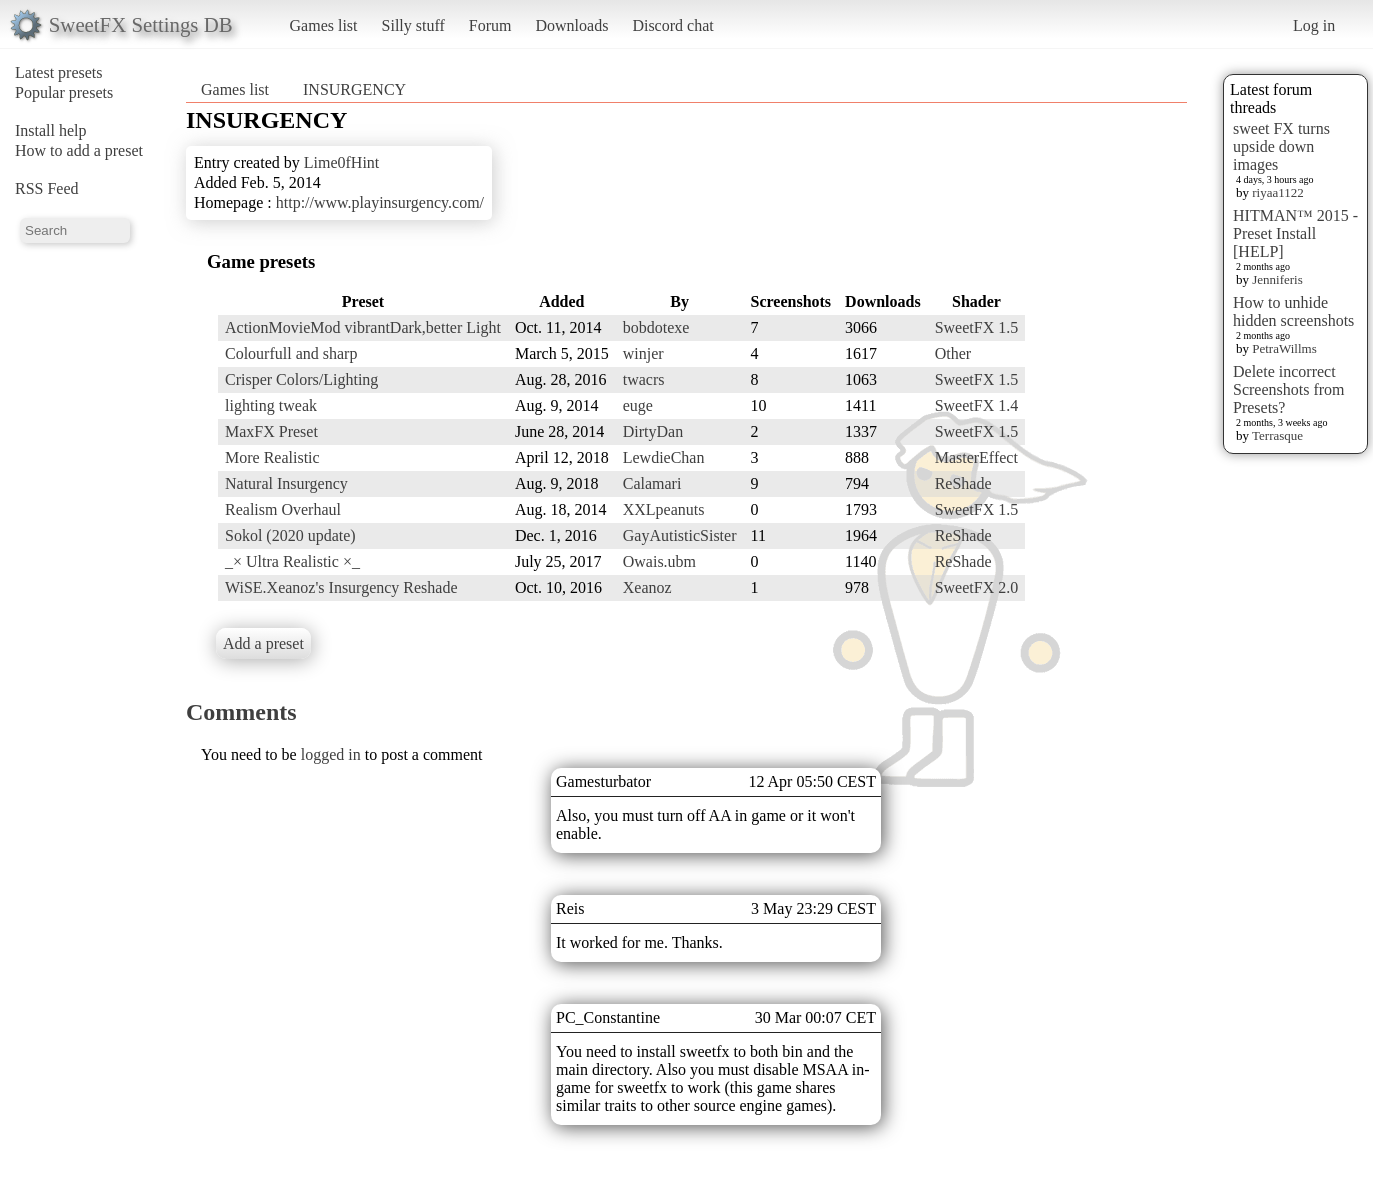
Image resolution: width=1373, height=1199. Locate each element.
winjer (643, 353)
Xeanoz (647, 587)
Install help (51, 130)
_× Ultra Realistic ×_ (292, 561)
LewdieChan (664, 457)
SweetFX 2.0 (977, 587)
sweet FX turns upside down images (1281, 146)
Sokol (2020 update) (290, 535)
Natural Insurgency (286, 483)
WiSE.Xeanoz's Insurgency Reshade (341, 587)
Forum (490, 25)
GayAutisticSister (680, 535)
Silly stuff (413, 25)
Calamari (652, 483)
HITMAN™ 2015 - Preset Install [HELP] (1295, 233)
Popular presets (64, 92)
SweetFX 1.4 (977, 405)
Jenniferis (1277, 279)
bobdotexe (656, 327)
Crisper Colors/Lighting (301, 379)
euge (638, 405)
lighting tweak (271, 405)
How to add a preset (79, 150)
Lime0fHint (342, 162)
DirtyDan (653, 431)
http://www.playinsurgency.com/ (380, 202)
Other (953, 353)
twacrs (644, 379)
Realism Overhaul (283, 509)
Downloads (571, 25)
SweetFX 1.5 (977, 327)
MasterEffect (976, 457)
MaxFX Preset (271, 431)
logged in (331, 754)
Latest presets (59, 72)
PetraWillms (1284, 348)
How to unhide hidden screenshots (1293, 311)
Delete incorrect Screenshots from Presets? (1289, 389)
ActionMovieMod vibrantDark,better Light (363, 327)
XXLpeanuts (664, 509)
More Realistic (272, 457)
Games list (324, 25)
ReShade (963, 483)
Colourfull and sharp (291, 353)
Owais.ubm (659, 561)
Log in (1314, 25)
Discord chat (672, 25)
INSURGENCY (354, 89)
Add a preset (263, 643)
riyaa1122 (1278, 192)
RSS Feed (47, 188)
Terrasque (1277, 435)
